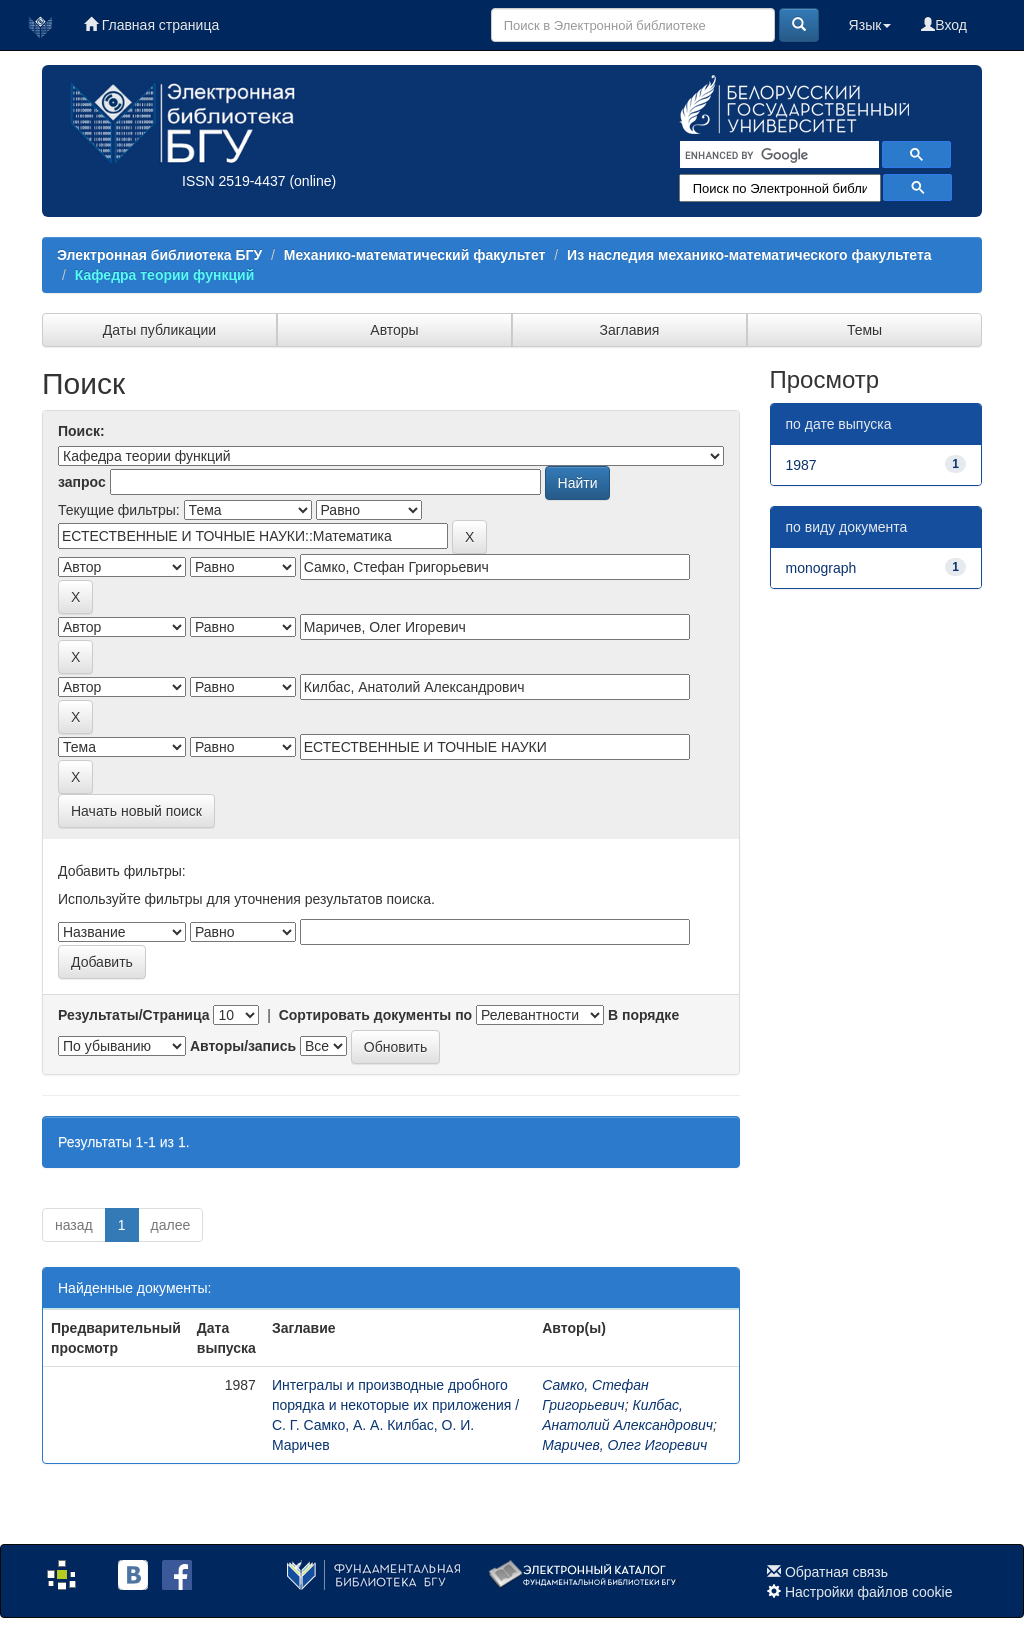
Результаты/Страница (134, 1015)
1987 (801, 465)
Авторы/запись (243, 1046)
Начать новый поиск (136, 811)
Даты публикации (159, 330)
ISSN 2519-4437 (234, 181)
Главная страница (151, 25)
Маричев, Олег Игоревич (624, 1445)
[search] (777, 155)
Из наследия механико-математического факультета (749, 255)
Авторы (394, 330)
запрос (82, 482)
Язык (870, 25)
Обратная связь (836, 1572)
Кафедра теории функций (164, 275)
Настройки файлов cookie (869, 1592)
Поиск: (81, 431)
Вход (944, 25)
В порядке (643, 1015)
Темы (864, 330)
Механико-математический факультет (415, 255)
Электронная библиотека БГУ (159, 255)
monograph (821, 568)
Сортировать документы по (376, 1015)
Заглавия (630, 330)
